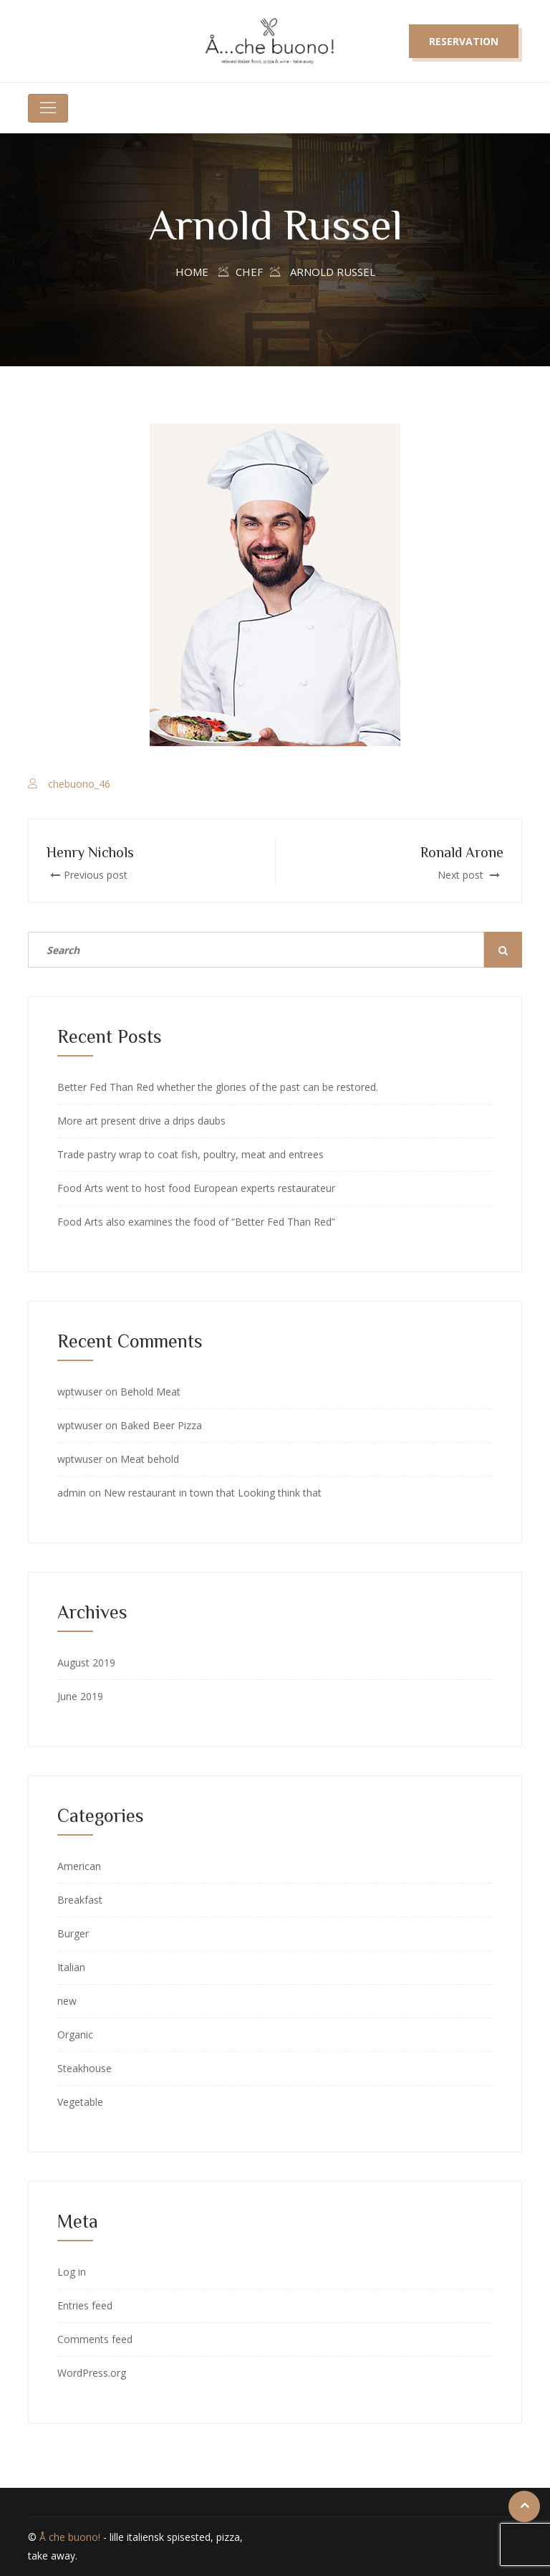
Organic (75, 2034)
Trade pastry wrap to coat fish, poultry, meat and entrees (190, 1154)
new (67, 2001)
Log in (71, 2272)
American (79, 1866)
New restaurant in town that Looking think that (213, 1492)
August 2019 (86, 1662)
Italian (71, 1967)
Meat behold (149, 1459)
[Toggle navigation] (48, 108)
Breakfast (79, 1900)
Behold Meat (150, 1391)
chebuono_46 (79, 784)
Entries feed (84, 2305)
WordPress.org (91, 2373)
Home (191, 271)
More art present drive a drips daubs (141, 1120)
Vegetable (80, 2102)
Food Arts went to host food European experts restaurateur (196, 1188)
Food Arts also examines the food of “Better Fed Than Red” (196, 1222)
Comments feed (94, 2339)
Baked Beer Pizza (161, 1425)
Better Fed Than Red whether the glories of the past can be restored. (217, 1087)
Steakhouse (84, 2068)
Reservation (463, 41)
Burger (73, 1933)
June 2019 (80, 1696)
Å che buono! (69, 2537)
